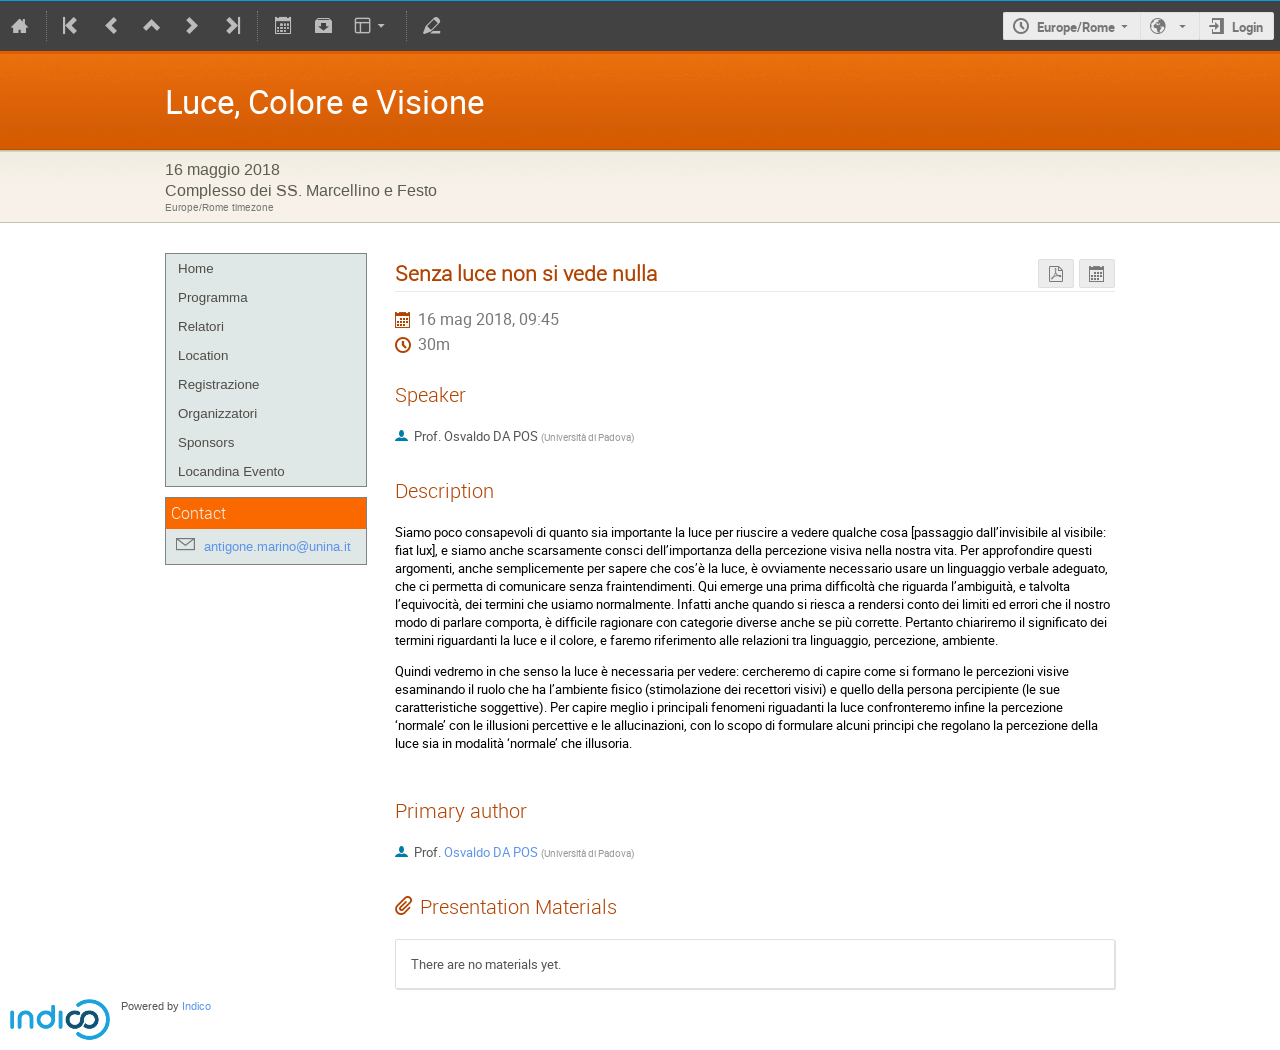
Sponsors (206, 442)
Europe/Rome (1076, 27)
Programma (213, 297)
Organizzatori (217, 413)
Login (1247, 27)
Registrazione (219, 384)
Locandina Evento (231, 471)
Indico (196, 1006)
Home (196, 268)
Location (203, 355)
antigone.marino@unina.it (277, 546)
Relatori (201, 326)
